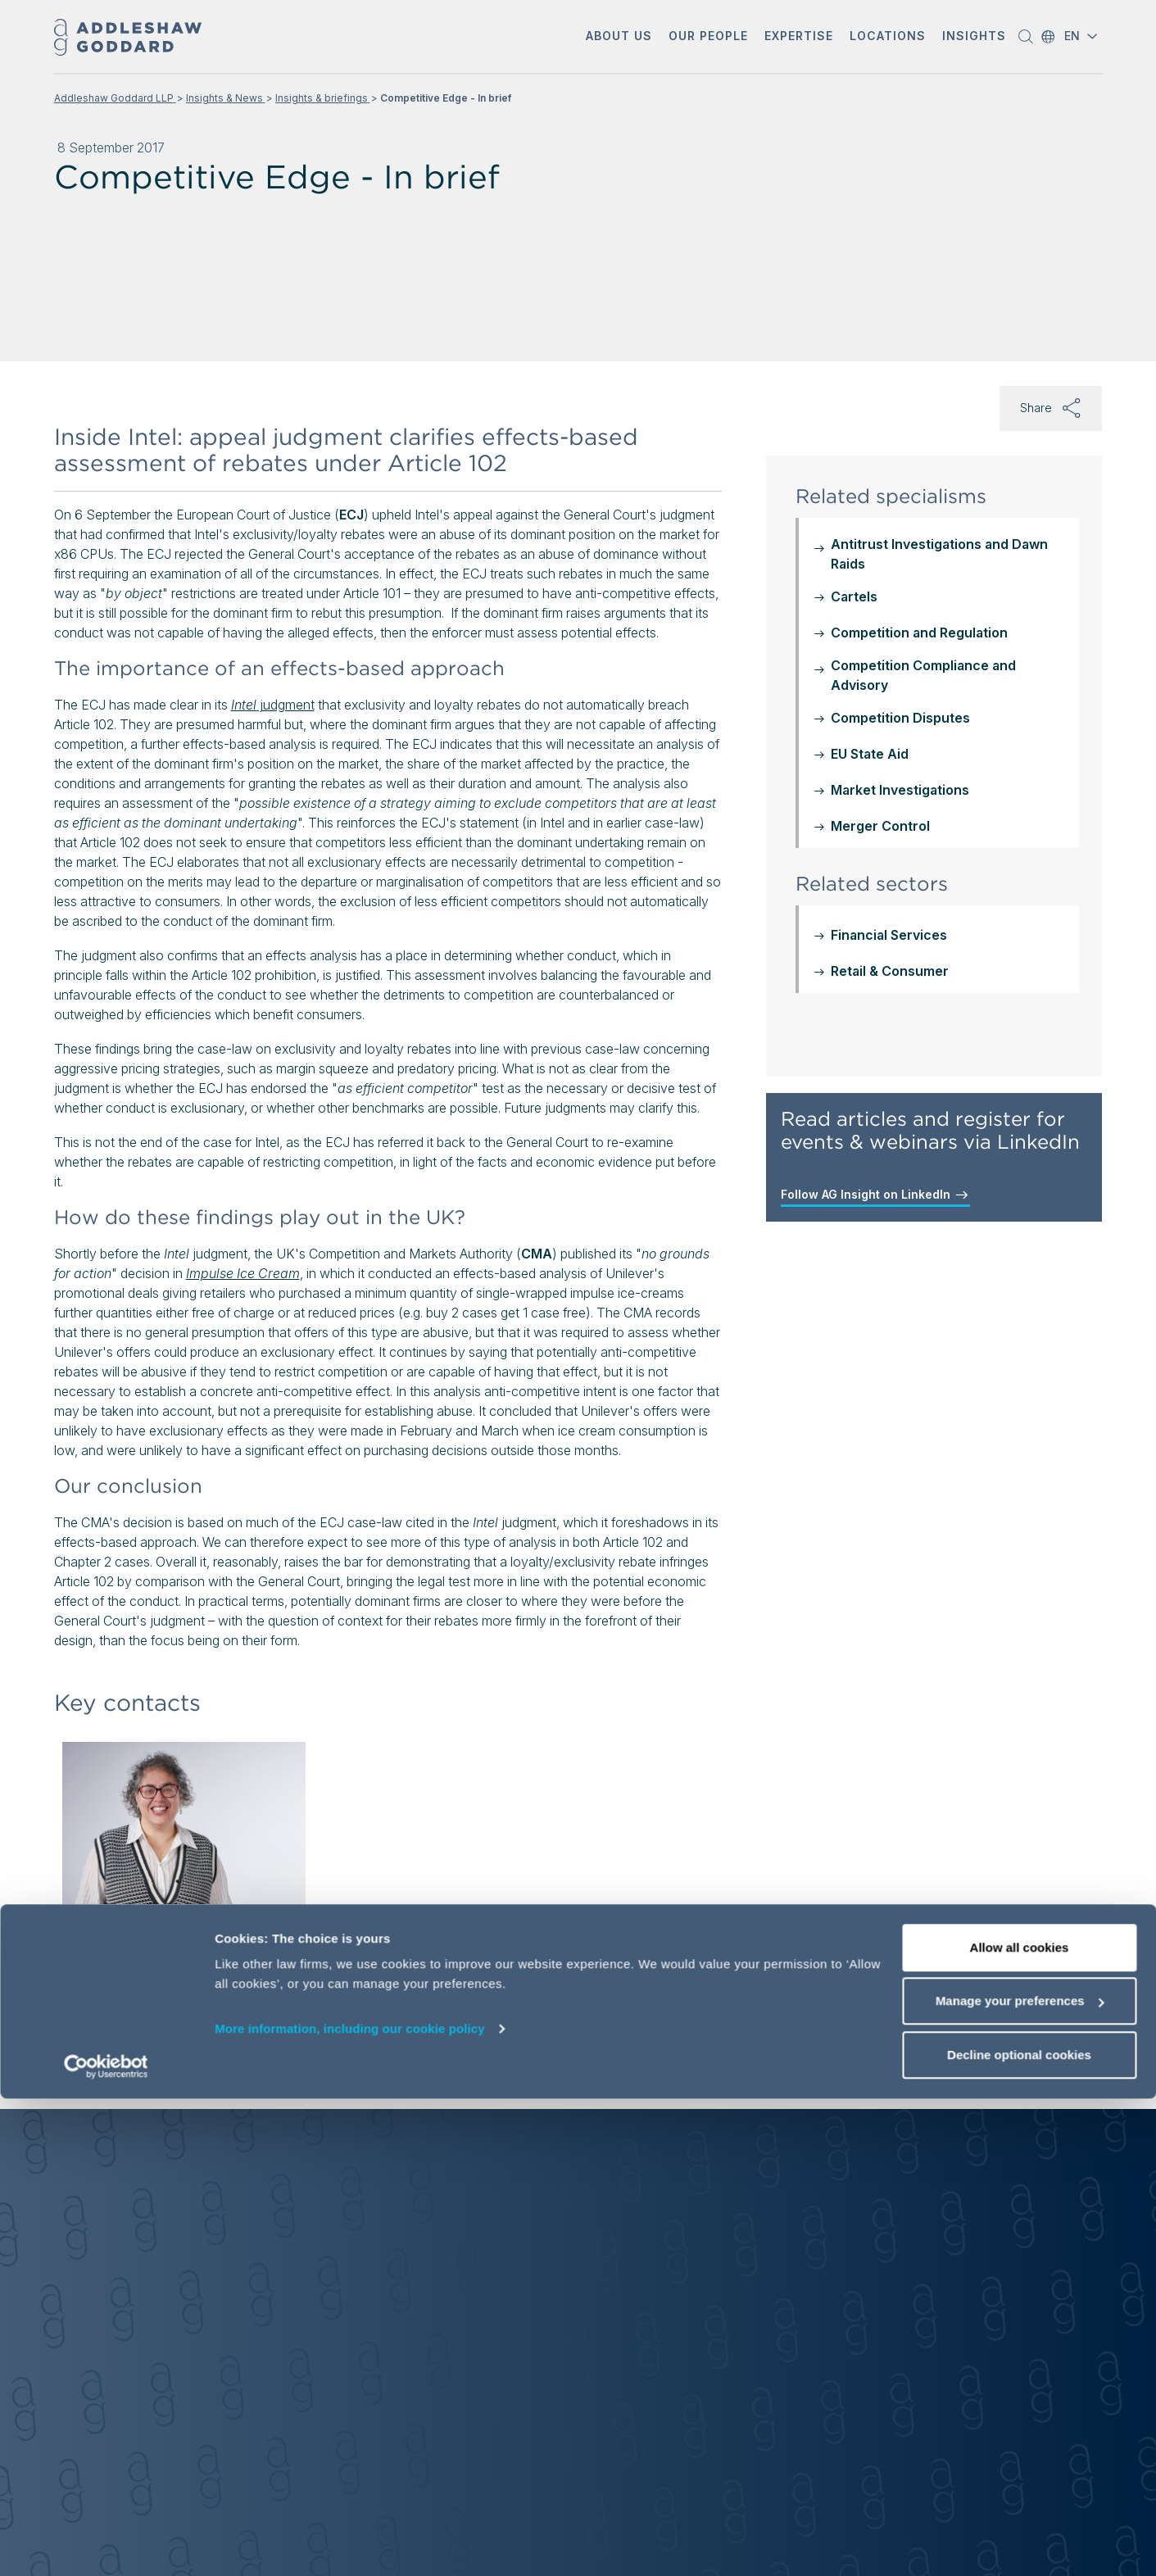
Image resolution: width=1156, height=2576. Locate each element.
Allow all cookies (1019, 2425)
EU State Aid (870, 754)
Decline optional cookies (1019, 2532)
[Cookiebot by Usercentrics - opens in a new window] (106, 2544)
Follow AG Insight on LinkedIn (875, 1194)
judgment (273, 704)
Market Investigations (900, 790)
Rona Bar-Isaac (145, 1927)
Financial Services (889, 935)
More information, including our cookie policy (350, 2506)
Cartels (854, 596)
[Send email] (139, 2010)
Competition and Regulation (919, 632)
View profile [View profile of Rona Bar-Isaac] (129, 2047)
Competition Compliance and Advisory (923, 675)
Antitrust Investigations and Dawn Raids (939, 554)
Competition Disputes (900, 718)
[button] (619, 37)
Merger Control (880, 826)
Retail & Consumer (890, 971)
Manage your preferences (1020, 2479)
